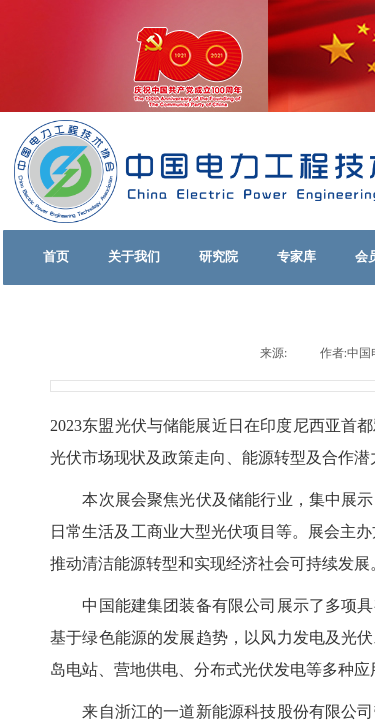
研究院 (218, 256)
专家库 (296, 256)
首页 (56, 256)
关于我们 (134, 256)
